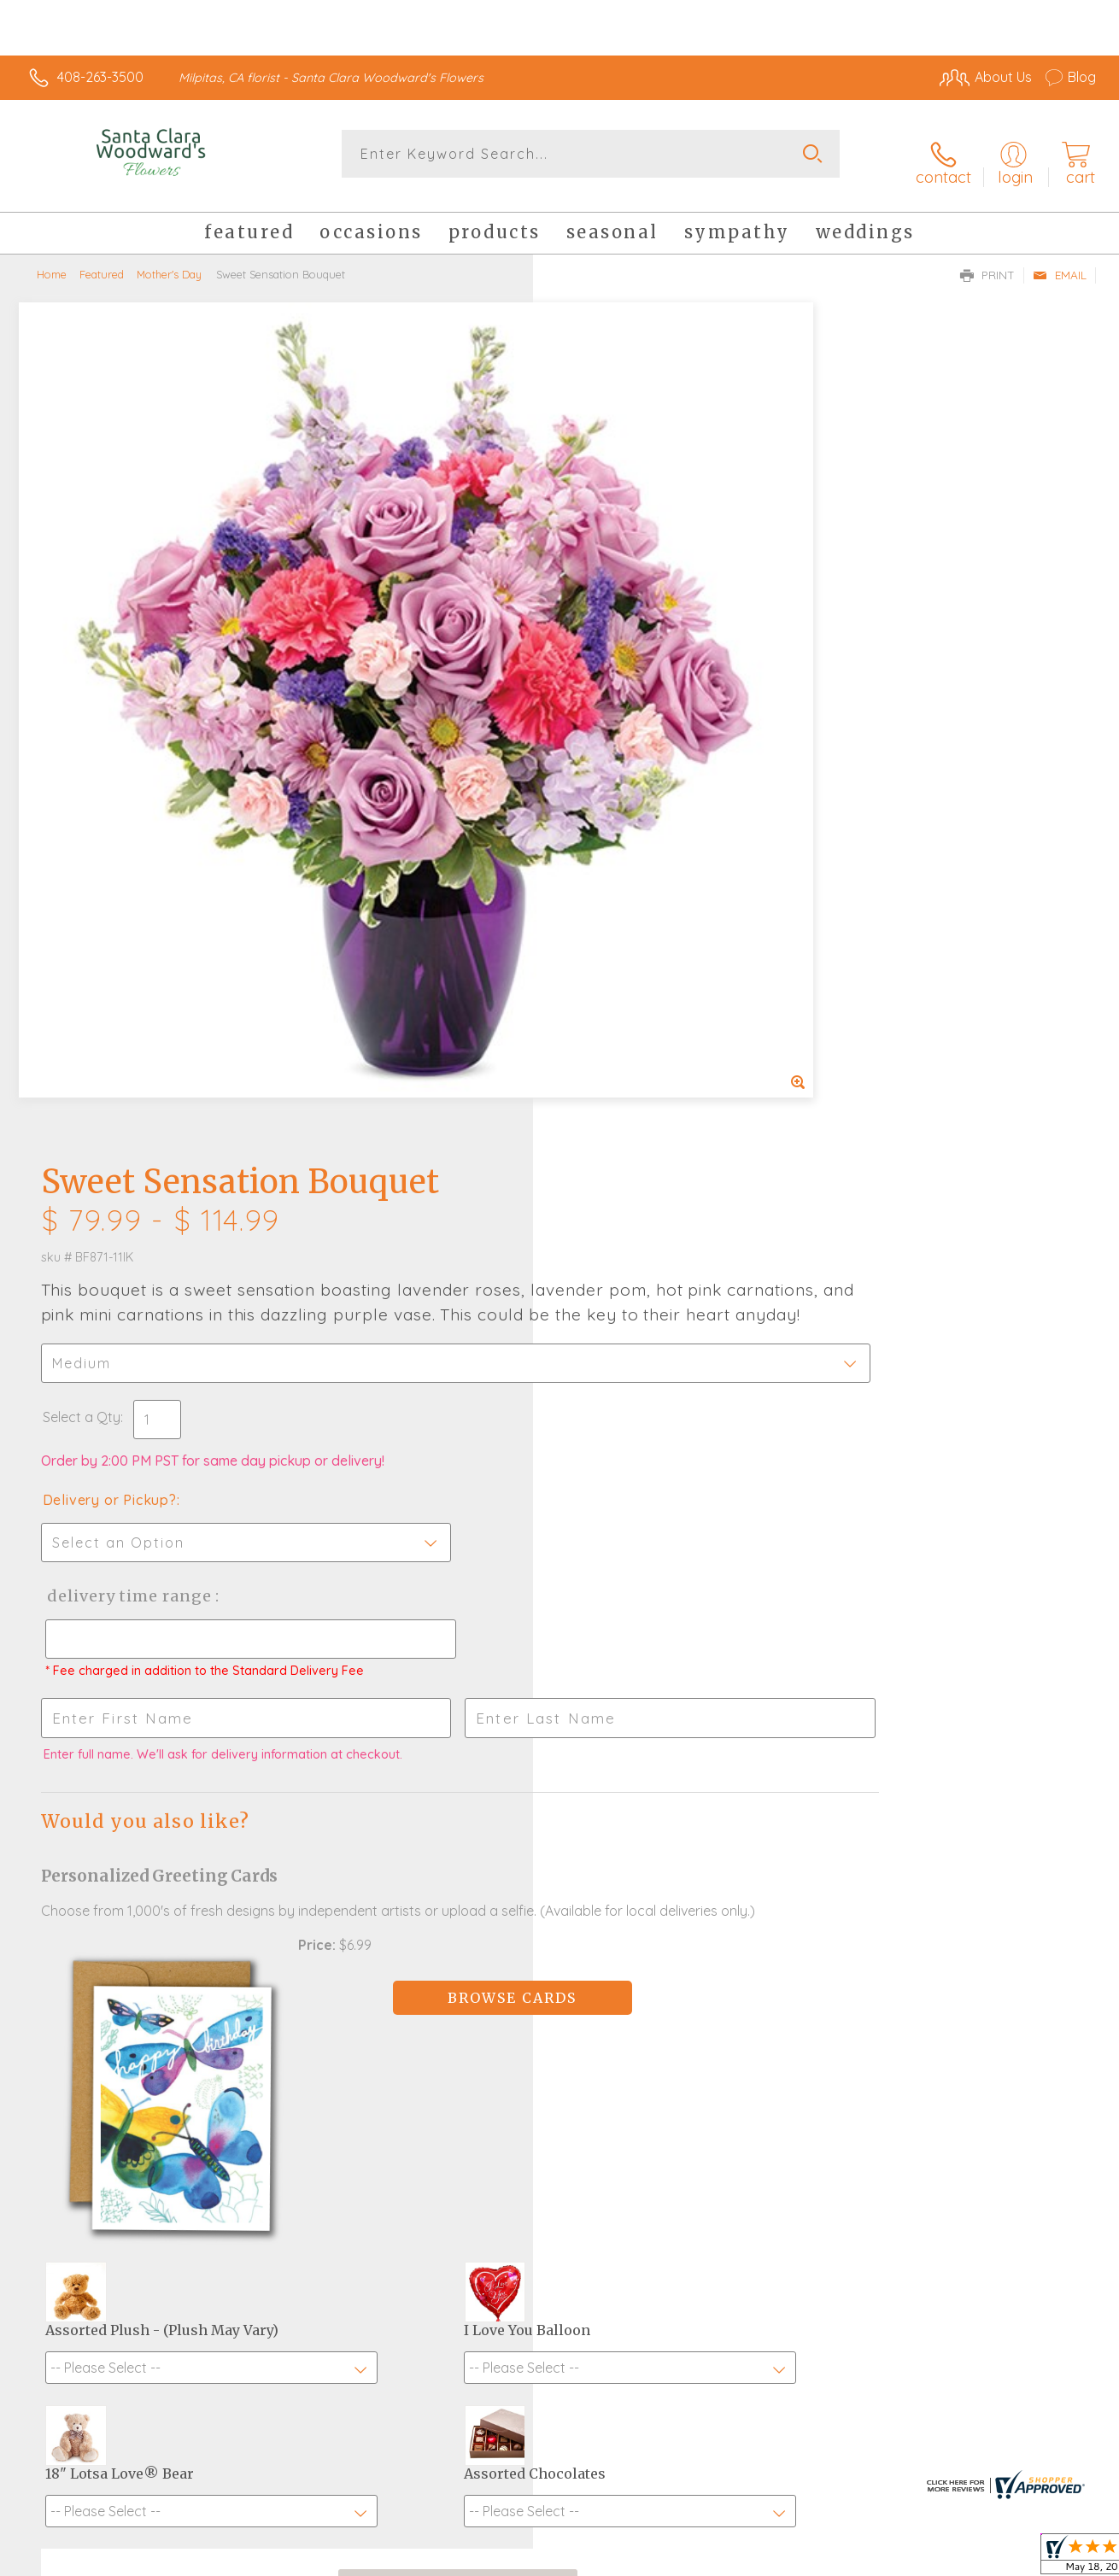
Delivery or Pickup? (628, 672)
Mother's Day (169, 260)
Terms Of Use (719, 2558)
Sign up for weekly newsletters (560, 2141)
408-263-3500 (100, 76)
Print (987, 261)
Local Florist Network (942, 2558)
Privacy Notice (820, 2558)
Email (1060, 261)
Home (52, 260)
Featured (101, 260)
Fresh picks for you (560, 2047)
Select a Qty (600, 589)
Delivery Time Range (645, 768)
